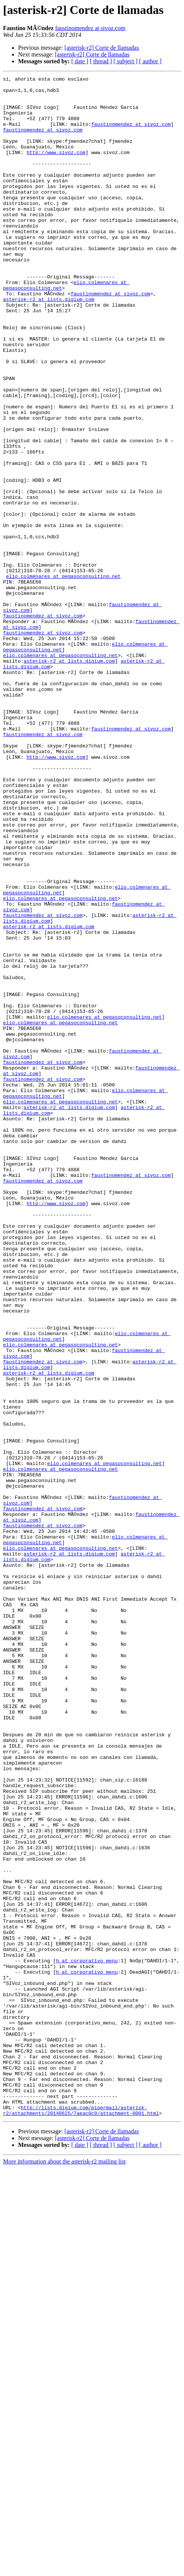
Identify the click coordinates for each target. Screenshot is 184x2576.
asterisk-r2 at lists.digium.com (48, 344)
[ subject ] (125, 61)
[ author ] (150, 61)
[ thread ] (101, 61)
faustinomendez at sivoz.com (90, 28)
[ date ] (79, 61)
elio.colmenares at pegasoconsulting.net (63, 676)
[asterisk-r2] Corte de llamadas (101, 47)
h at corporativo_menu (87, 2338)
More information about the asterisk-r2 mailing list (64, 2569)
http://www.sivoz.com (55, 168)
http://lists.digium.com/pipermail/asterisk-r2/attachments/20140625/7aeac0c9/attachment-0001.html (81, 2517)
